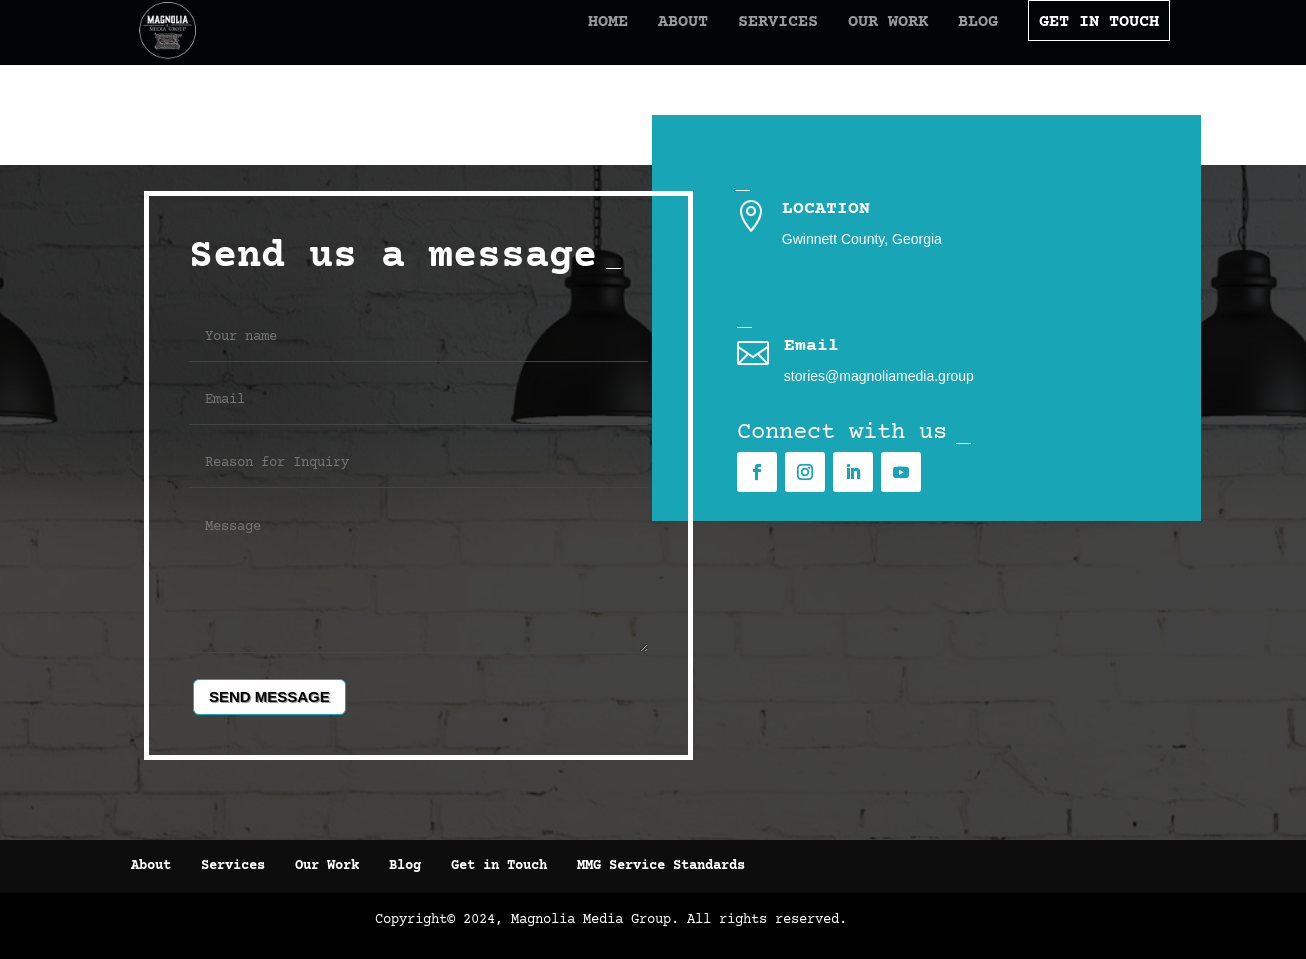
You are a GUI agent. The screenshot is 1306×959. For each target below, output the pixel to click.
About (648, 42)
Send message (269, 696)
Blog (943, 42)
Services (743, 42)
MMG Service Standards (661, 866)
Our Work (853, 42)
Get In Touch (1064, 42)
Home (573, 42)
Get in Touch (499, 866)
